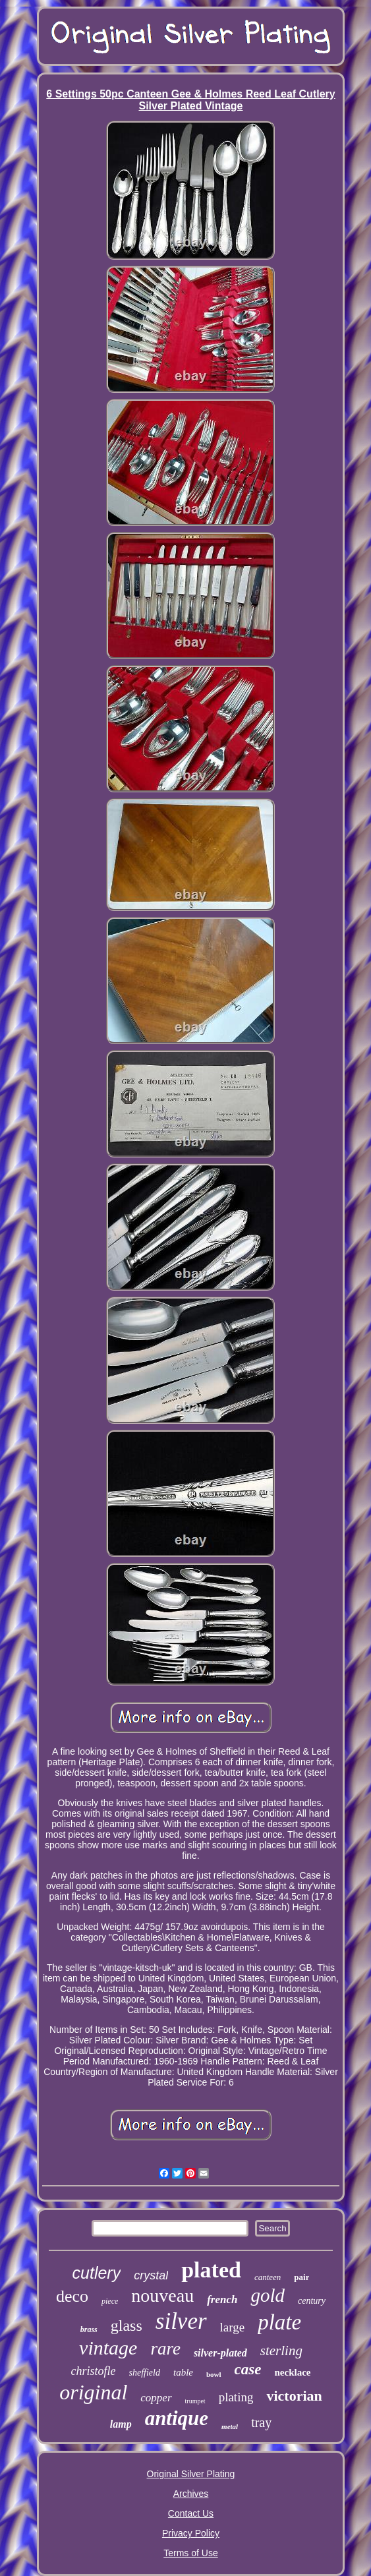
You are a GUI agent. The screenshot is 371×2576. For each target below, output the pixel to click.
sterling (281, 2350)
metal (229, 2426)
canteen (267, 2277)
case (248, 2369)
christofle (93, 2371)
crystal (151, 2275)
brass (89, 2329)
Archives (191, 2493)
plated (211, 2270)
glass (126, 2325)
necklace (292, 2372)
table (183, 2372)
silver (181, 2321)
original (93, 2392)
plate (279, 2322)
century (312, 2301)
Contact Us (191, 2513)
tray (261, 2422)
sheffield (144, 2373)
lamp (121, 2424)
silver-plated (220, 2352)
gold (267, 2295)
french (222, 2299)
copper (155, 2397)
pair (301, 2277)
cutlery (96, 2273)
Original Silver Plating (191, 2474)
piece (109, 2301)
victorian (294, 2395)
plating (236, 2397)
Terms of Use (190, 2553)
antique (176, 2418)
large (232, 2327)
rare (165, 2348)
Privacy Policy (190, 2533)
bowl (213, 2374)
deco (72, 2296)
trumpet (195, 2401)
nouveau (162, 2295)
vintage (108, 2347)
